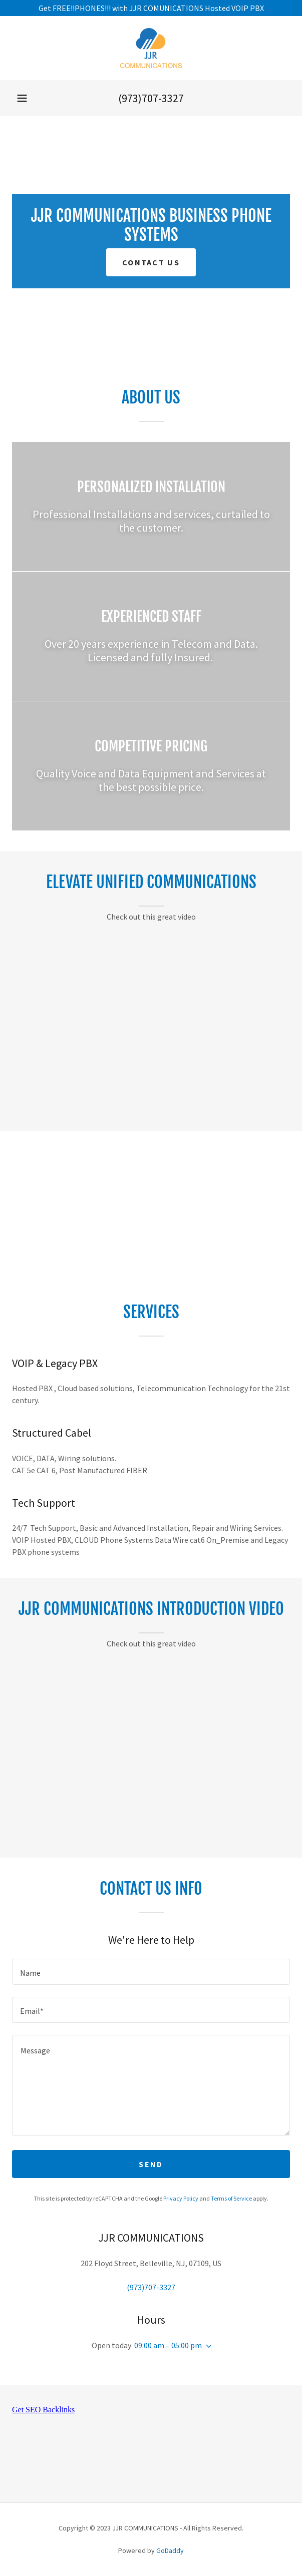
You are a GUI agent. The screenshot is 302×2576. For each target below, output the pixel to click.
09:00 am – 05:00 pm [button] (168, 2345)
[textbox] (151, 1972)
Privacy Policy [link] (180, 2198)
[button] (22, 98)
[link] (151, 48)
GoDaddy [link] (170, 2550)
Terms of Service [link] (231, 2198)
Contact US (151, 262)
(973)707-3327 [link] (151, 98)
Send (151, 2164)
